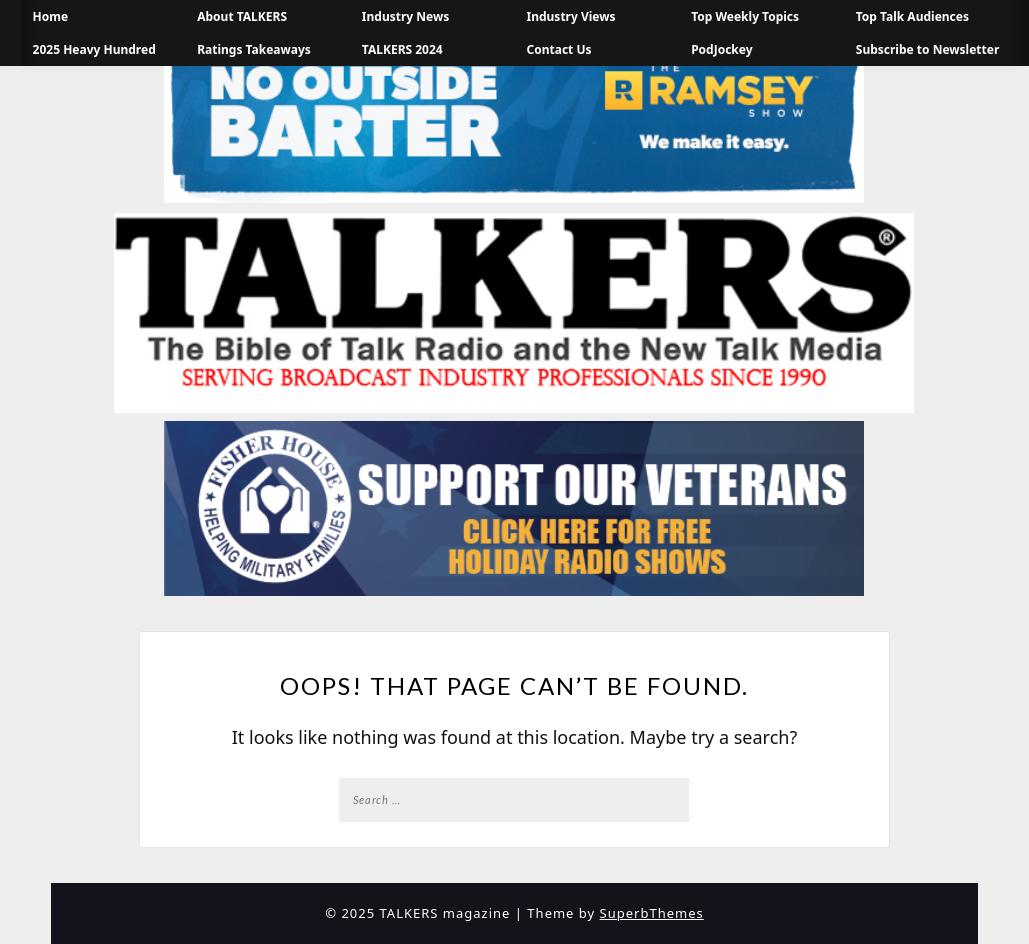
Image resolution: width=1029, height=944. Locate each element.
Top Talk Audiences (912, 16)
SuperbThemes (652, 913)
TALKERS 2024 (402, 49)
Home (51, 16)
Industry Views (571, 16)
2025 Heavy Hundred (94, 49)
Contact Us (559, 49)
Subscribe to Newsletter (928, 49)
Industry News (405, 16)
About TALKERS (242, 16)
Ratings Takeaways (254, 49)
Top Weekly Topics (745, 16)
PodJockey (721, 49)
